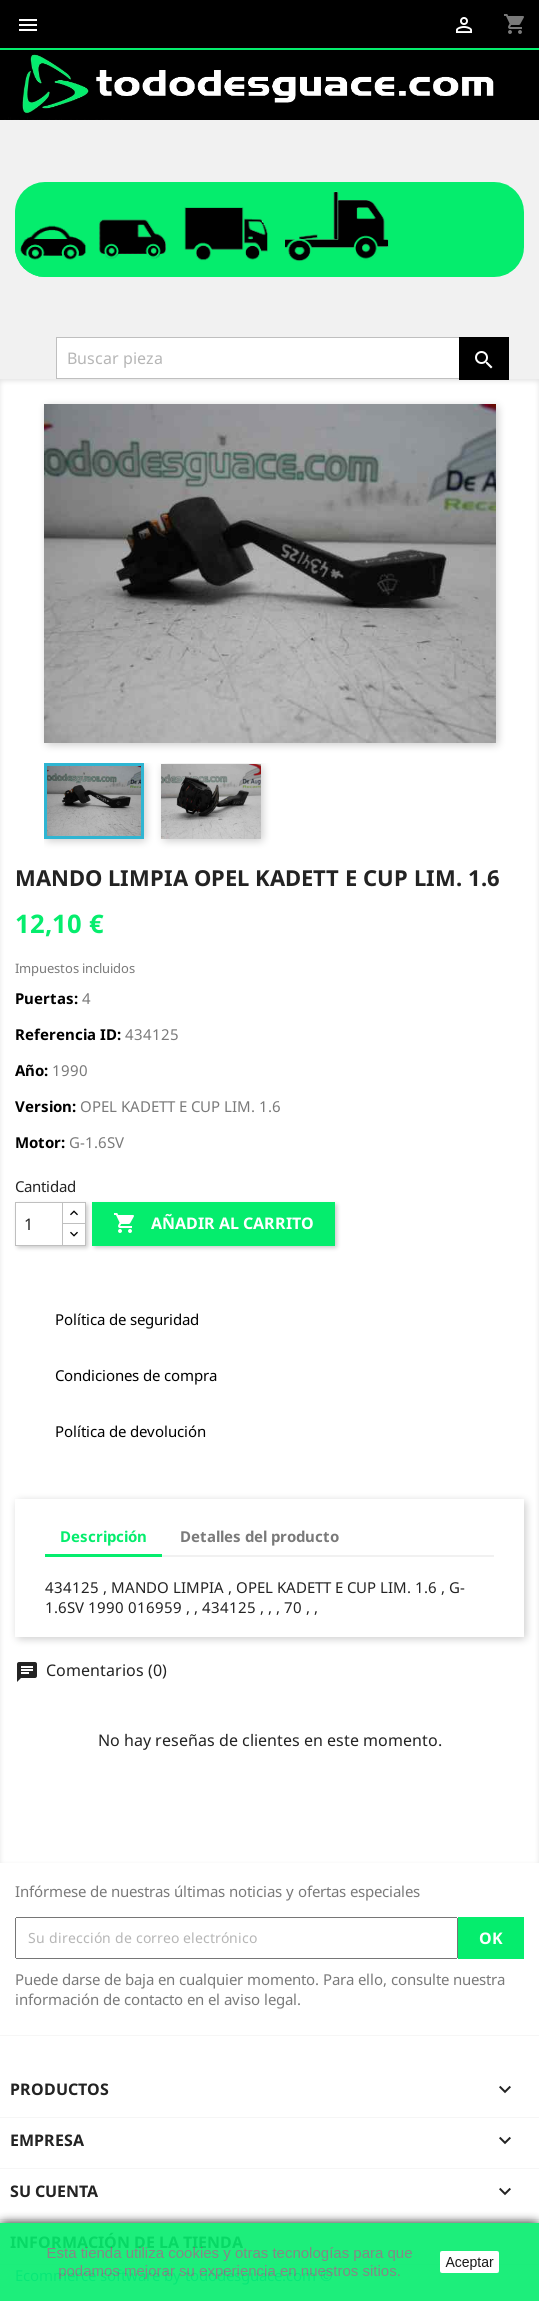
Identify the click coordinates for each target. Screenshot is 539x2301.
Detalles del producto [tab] (259, 1536)
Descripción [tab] (103, 1536)
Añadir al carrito (213, 1224)
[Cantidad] (39, 1224)
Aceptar (469, 2262)
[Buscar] (259, 358)
